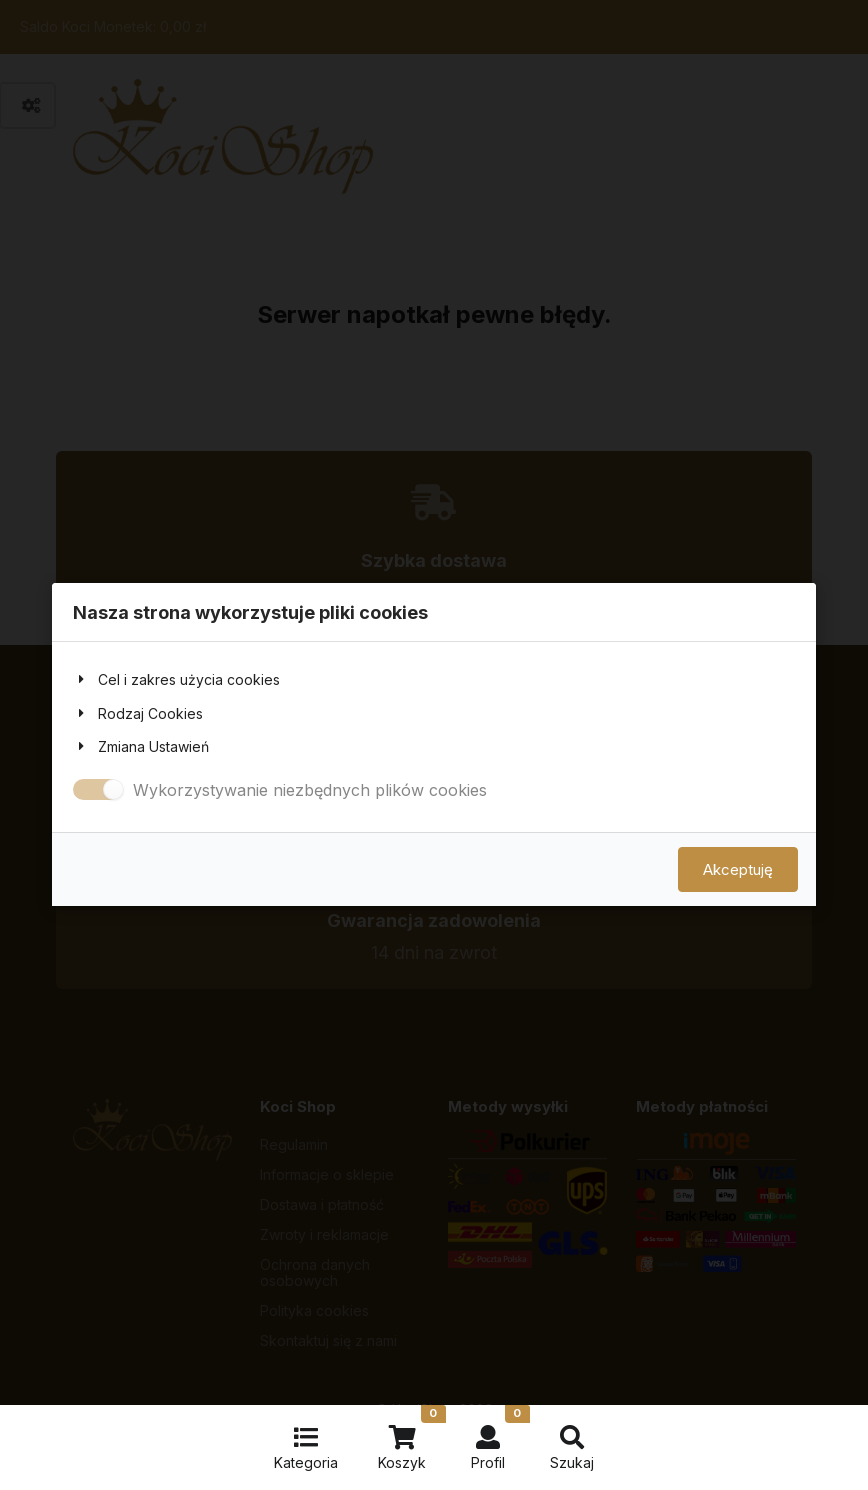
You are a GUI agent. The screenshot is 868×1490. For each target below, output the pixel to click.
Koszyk (412, 1438)
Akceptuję (738, 870)
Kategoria (306, 1448)
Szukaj (572, 1448)
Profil (500, 1438)
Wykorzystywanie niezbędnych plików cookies (310, 790)
